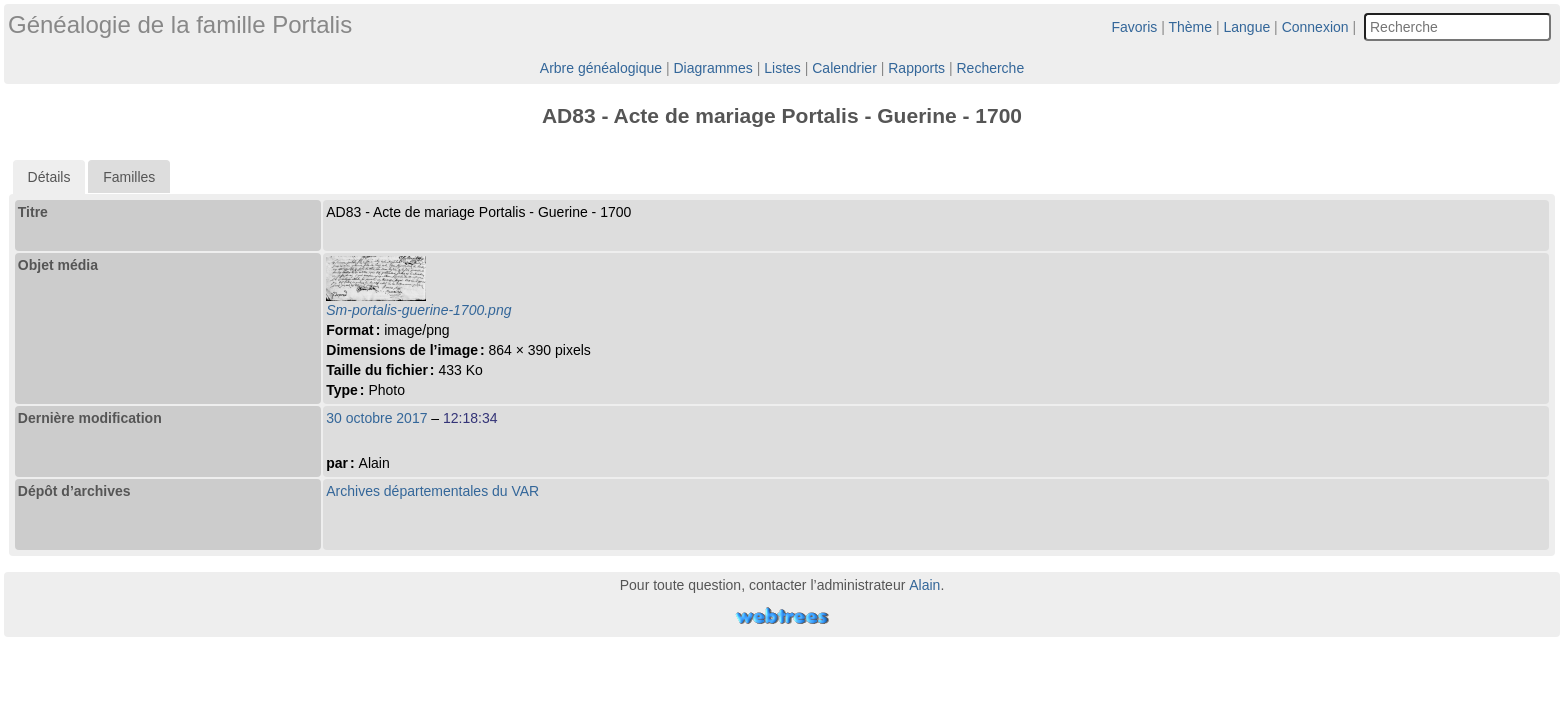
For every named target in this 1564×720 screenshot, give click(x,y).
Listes (782, 68)
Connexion (1315, 27)
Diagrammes (712, 68)
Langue (1247, 27)
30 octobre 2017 (376, 418)
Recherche (990, 68)
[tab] (49, 177)
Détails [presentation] (49, 177)
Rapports (916, 68)
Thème (1191, 27)
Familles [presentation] (129, 177)
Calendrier (844, 68)
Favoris (1134, 27)
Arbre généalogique (601, 68)
